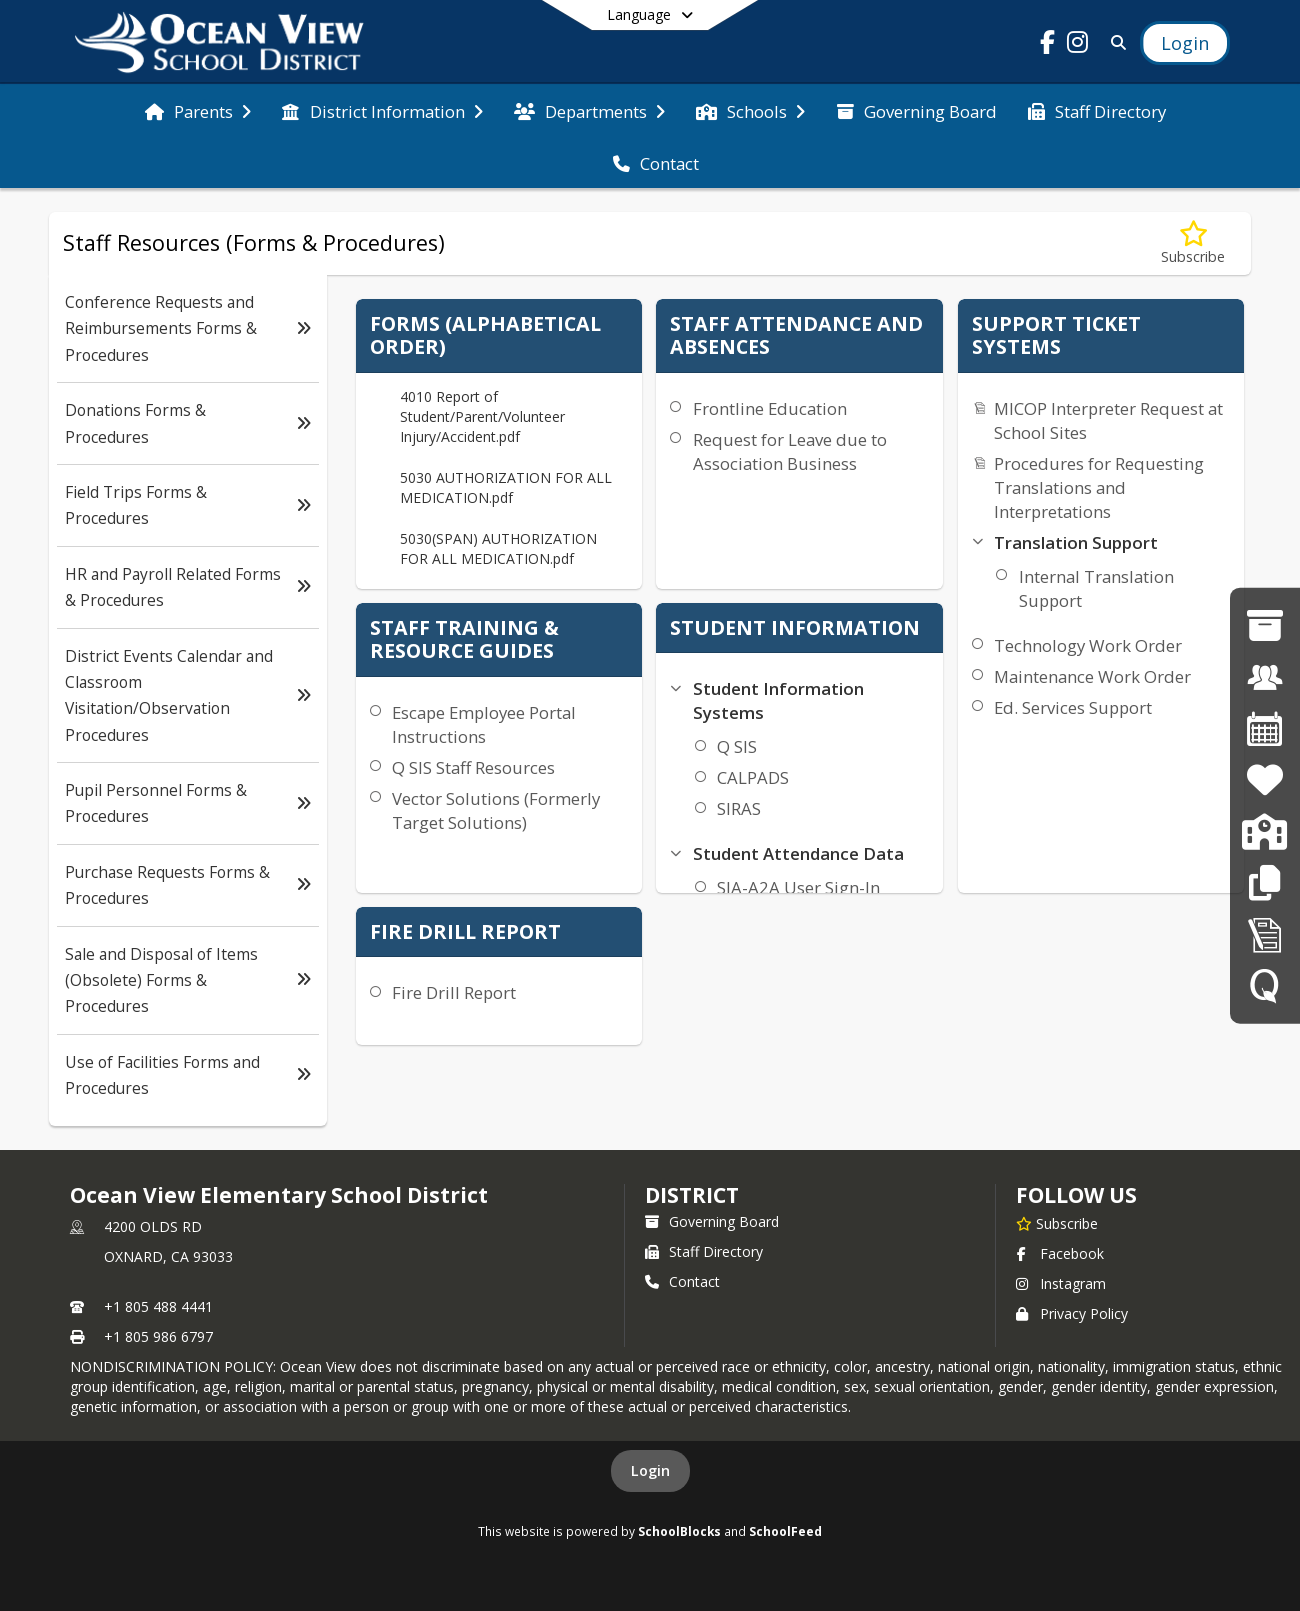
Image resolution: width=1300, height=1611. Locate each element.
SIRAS (739, 808)
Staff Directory (704, 1251)
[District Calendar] (1265, 728)
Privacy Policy (1072, 1313)
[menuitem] (198, 110)
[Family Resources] (1264, 779)
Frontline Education (770, 408)
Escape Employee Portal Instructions (484, 724)
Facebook (1060, 1253)
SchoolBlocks (679, 1531)
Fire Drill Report (454, 992)
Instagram (1061, 1283)
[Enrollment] (1264, 831)
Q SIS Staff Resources (473, 767)
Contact (682, 1281)
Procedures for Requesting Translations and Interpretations (1099, 487)
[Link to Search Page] (1114, 42)
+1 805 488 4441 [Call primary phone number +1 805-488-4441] (158, 1306)
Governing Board (712, 1221)
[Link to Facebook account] (1048, 45)
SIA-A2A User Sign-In (798, 887)
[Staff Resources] (1264, 882)
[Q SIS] (1265, 985)
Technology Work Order (1088, 645)
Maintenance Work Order (1092, 676)
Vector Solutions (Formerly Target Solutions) (496, 810)
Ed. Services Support (1073, 707)
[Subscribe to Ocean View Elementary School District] (1057, 1223)
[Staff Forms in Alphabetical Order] (1265, 933)
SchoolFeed (785, 1531)
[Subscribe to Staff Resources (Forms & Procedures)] (1193, 243)
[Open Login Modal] (1185, 43)
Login (650, 1470)
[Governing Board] (1264, 625)
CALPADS (753, 777)
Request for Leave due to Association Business (790, 451)
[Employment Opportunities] (1265, 676)
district (692, 1195)
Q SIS (737, 746)
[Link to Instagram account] (1078, 45)
